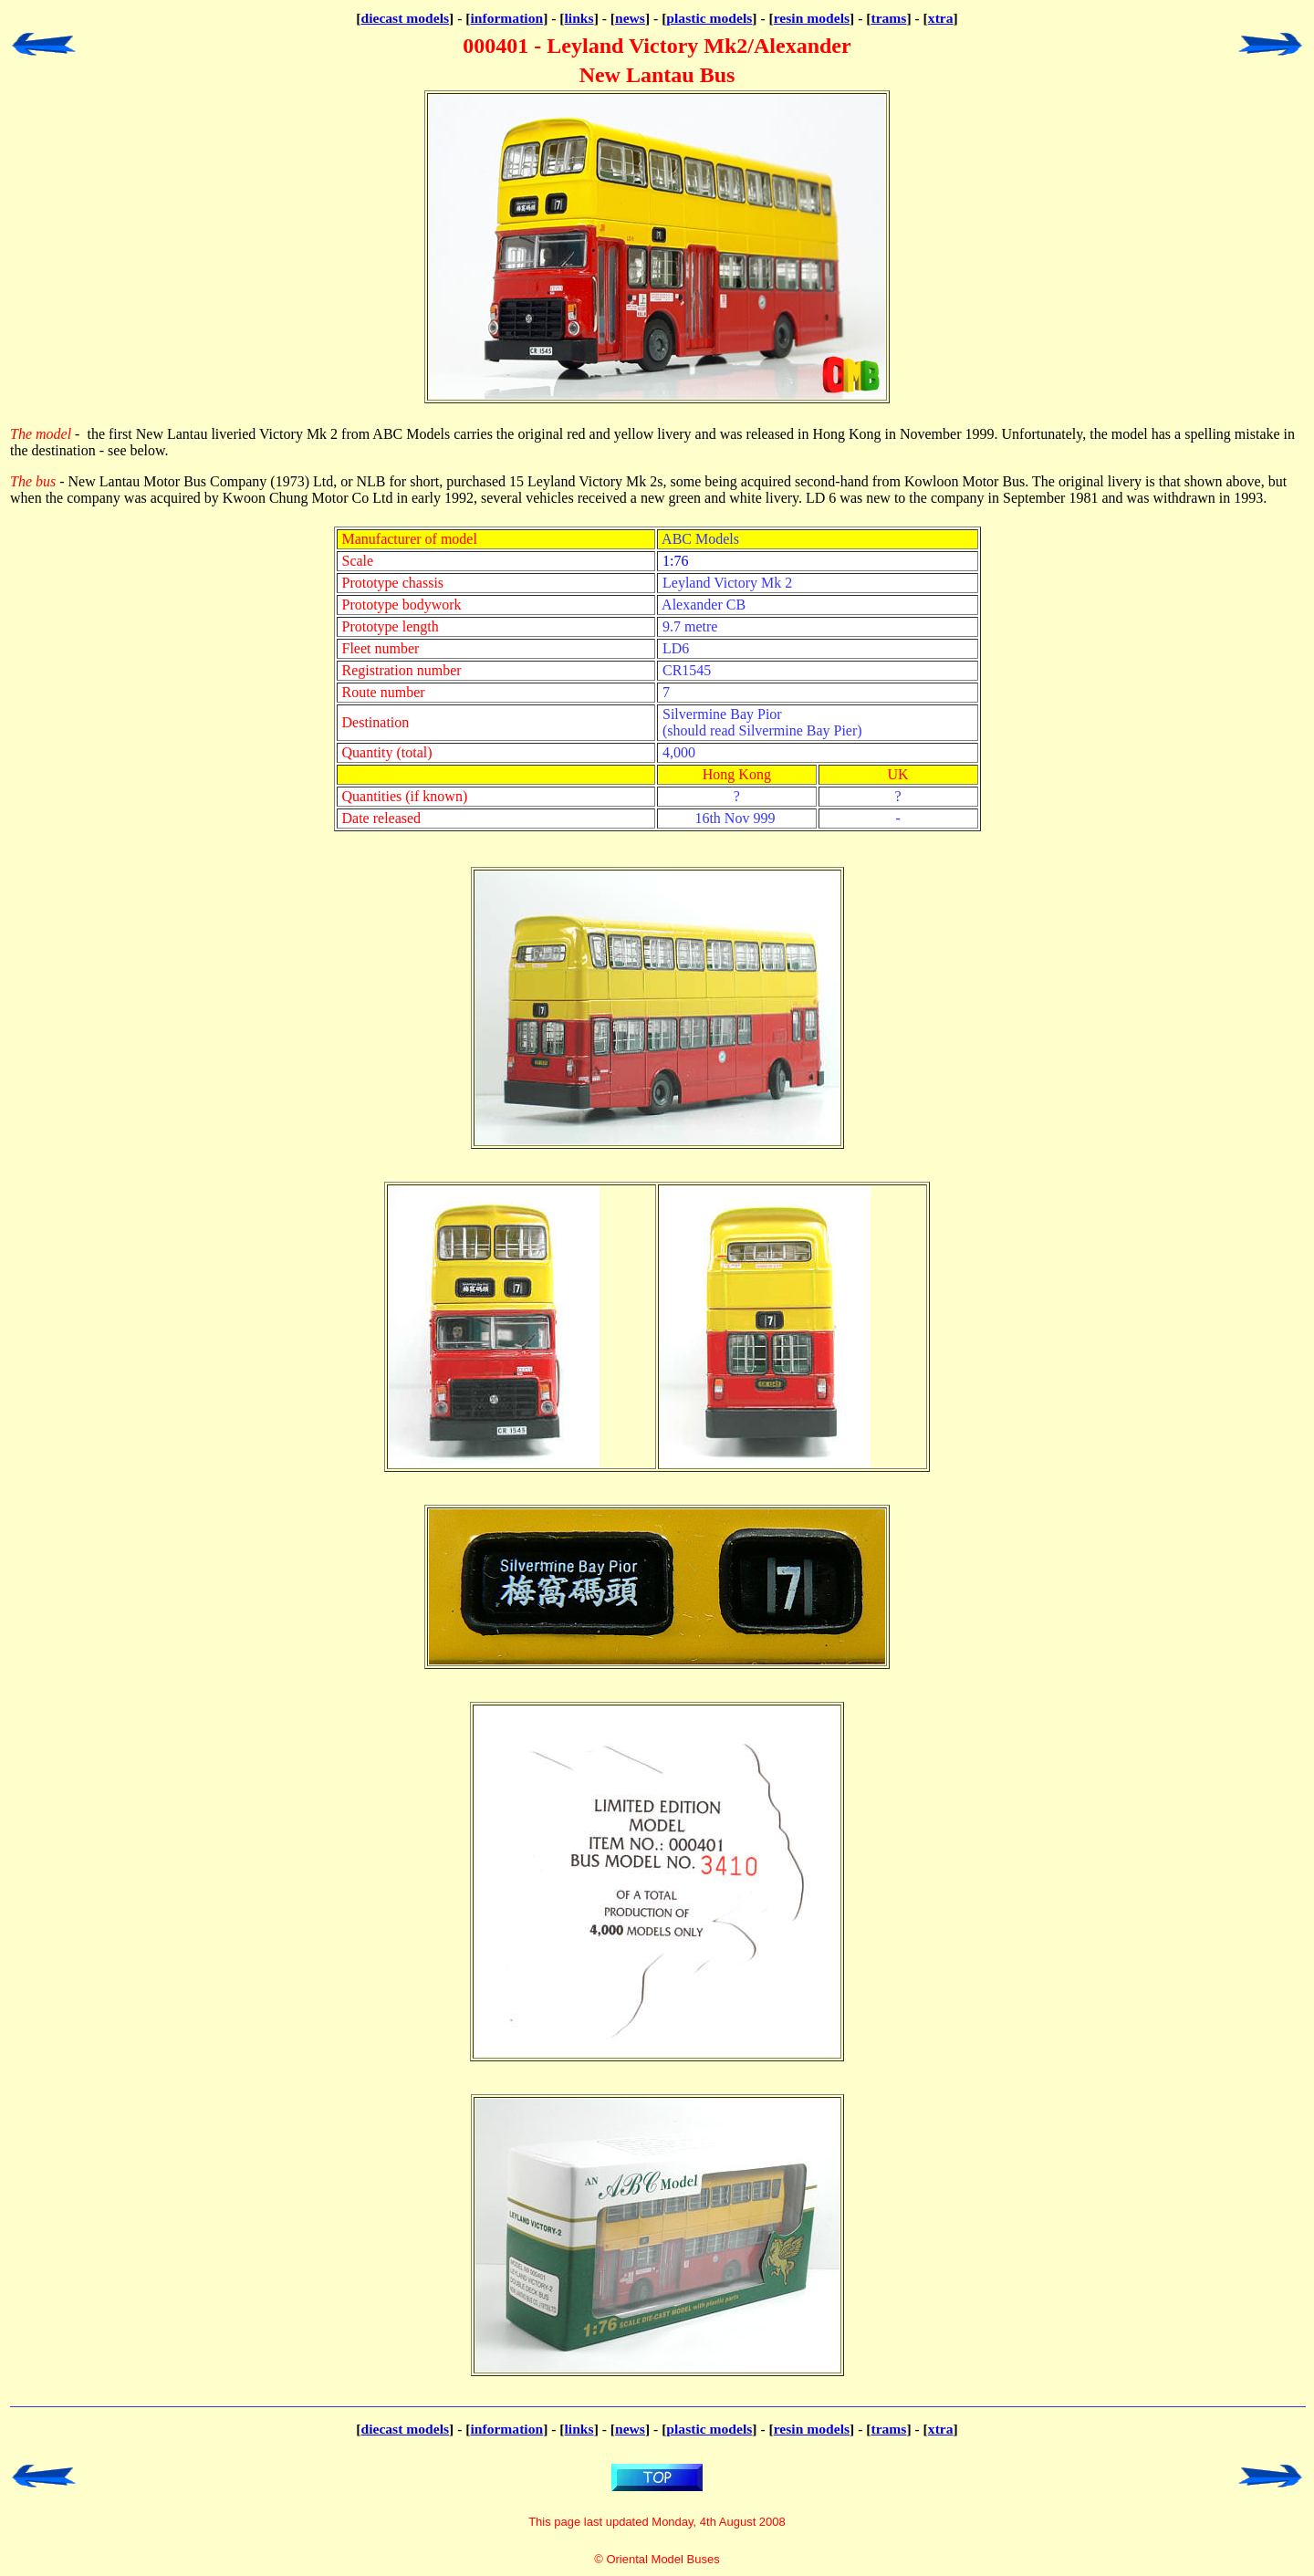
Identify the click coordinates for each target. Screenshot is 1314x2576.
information (506, 18)
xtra (941, 18)
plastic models (709, 18)
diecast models (404, 18)
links (579, 18)
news (630, 18)
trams (888, 18)
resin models (812, 18)
